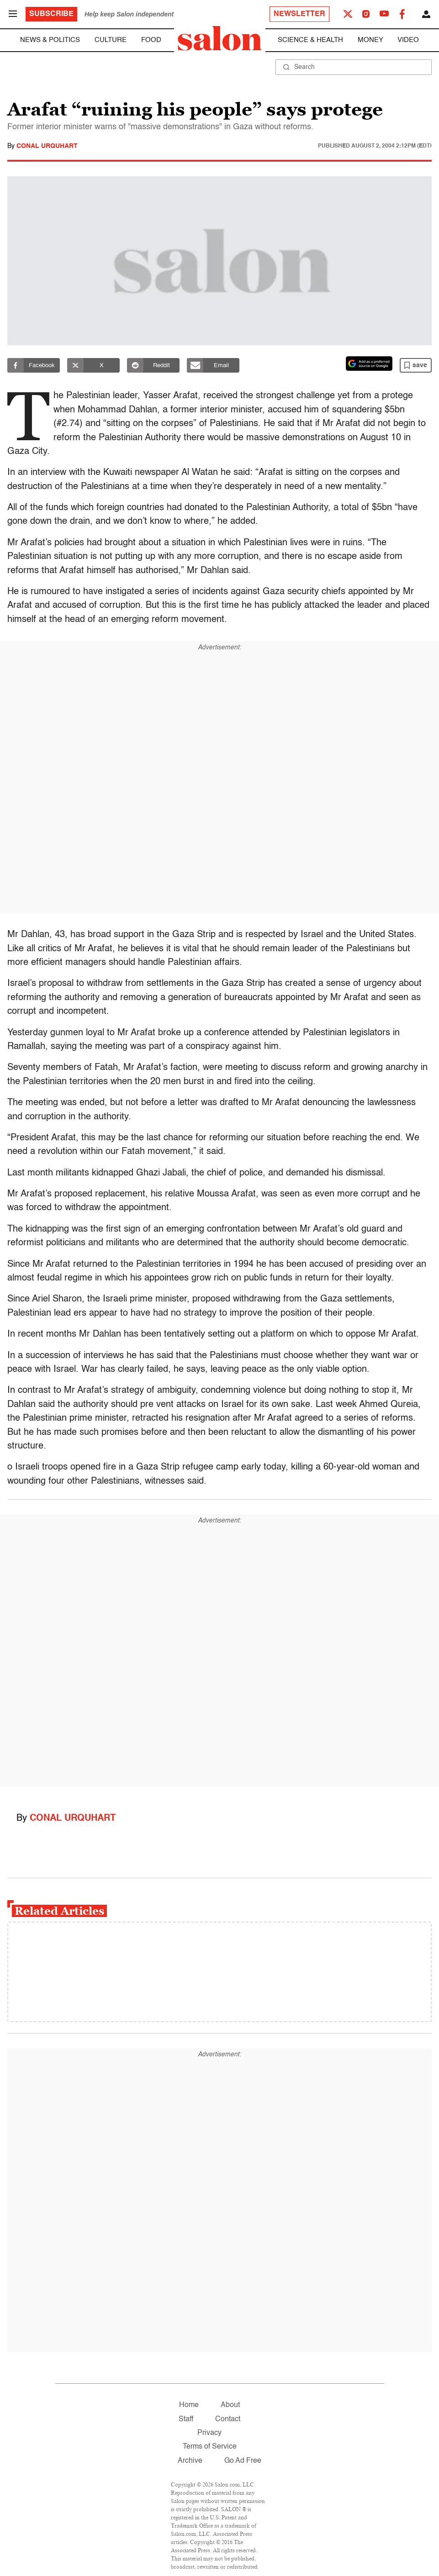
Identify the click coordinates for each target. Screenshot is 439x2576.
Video (408, 40)
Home (189, 2405)
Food (151, 40)
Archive (190, 2461)
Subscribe (51, 14)
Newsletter (299, 14)
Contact (227, 2419)
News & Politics (50, 40)
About (230, 2405)
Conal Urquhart (47, 146)
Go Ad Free (242, 2461)
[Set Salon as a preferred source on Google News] (369, 363)
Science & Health (310, 40)
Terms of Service (210, 2446)
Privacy (209, 2433)
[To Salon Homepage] (219, 38)
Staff (186, 2419)
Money (370, 40)
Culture (111, 40)
